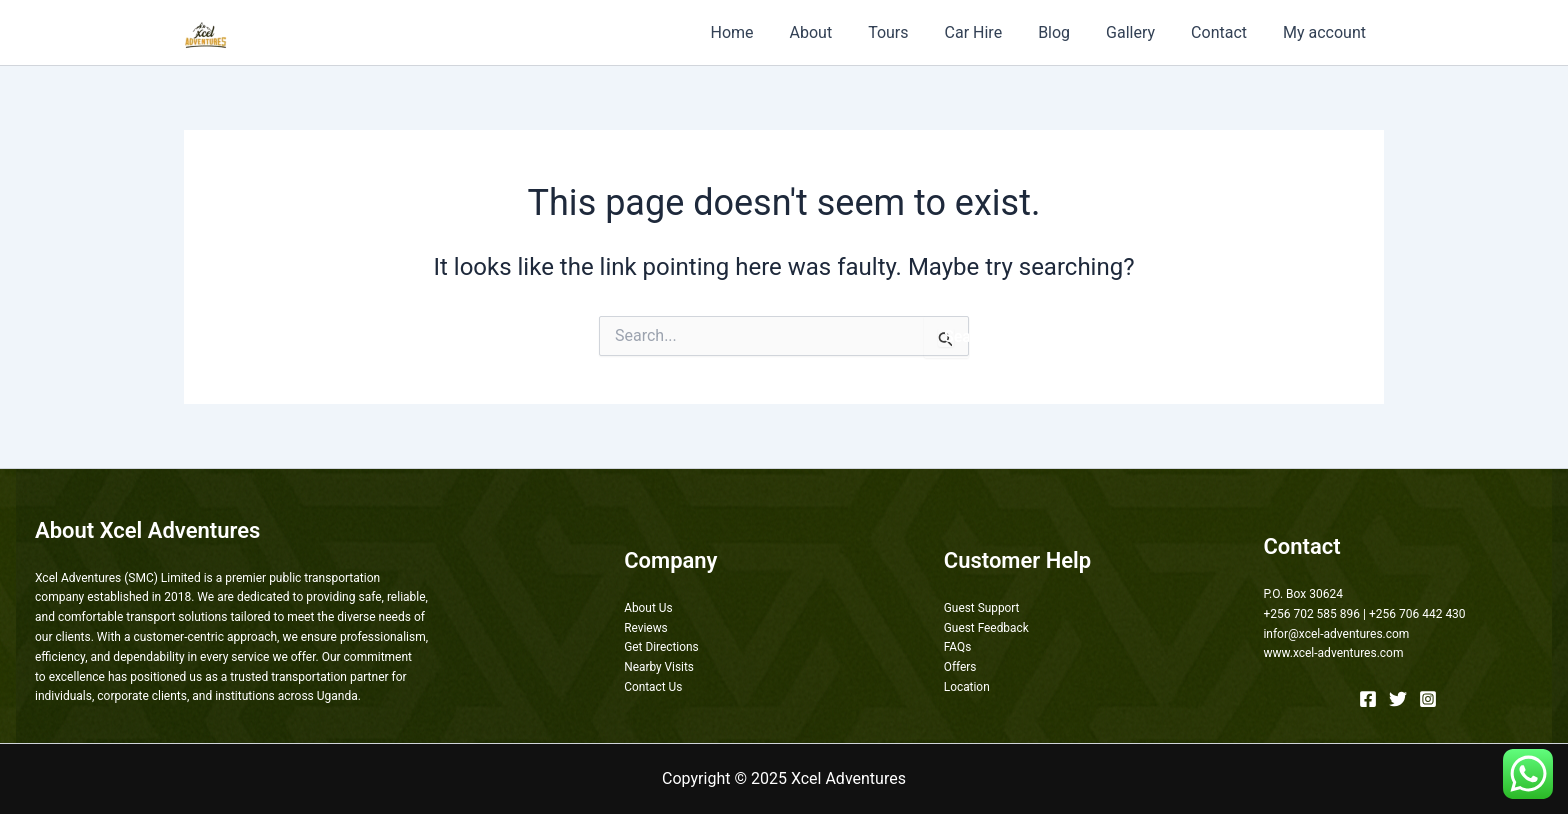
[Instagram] (1428, 699)
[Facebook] (1368, 699)
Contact (1225, 32)
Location (967, 687)
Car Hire (992, 32)
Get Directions (661, 647)
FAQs (958, 647)
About (837, 32)
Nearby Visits (659, 667)
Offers (960, 667)
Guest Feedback (987, 628)
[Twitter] (1398, 699)
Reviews (646, 628)
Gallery (1140, 32)
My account (1326, 32)
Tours (910, 32)
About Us (648, 608)
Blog (1068, 32)
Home (761, 32)
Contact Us (653, 687)
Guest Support (982, 608)
